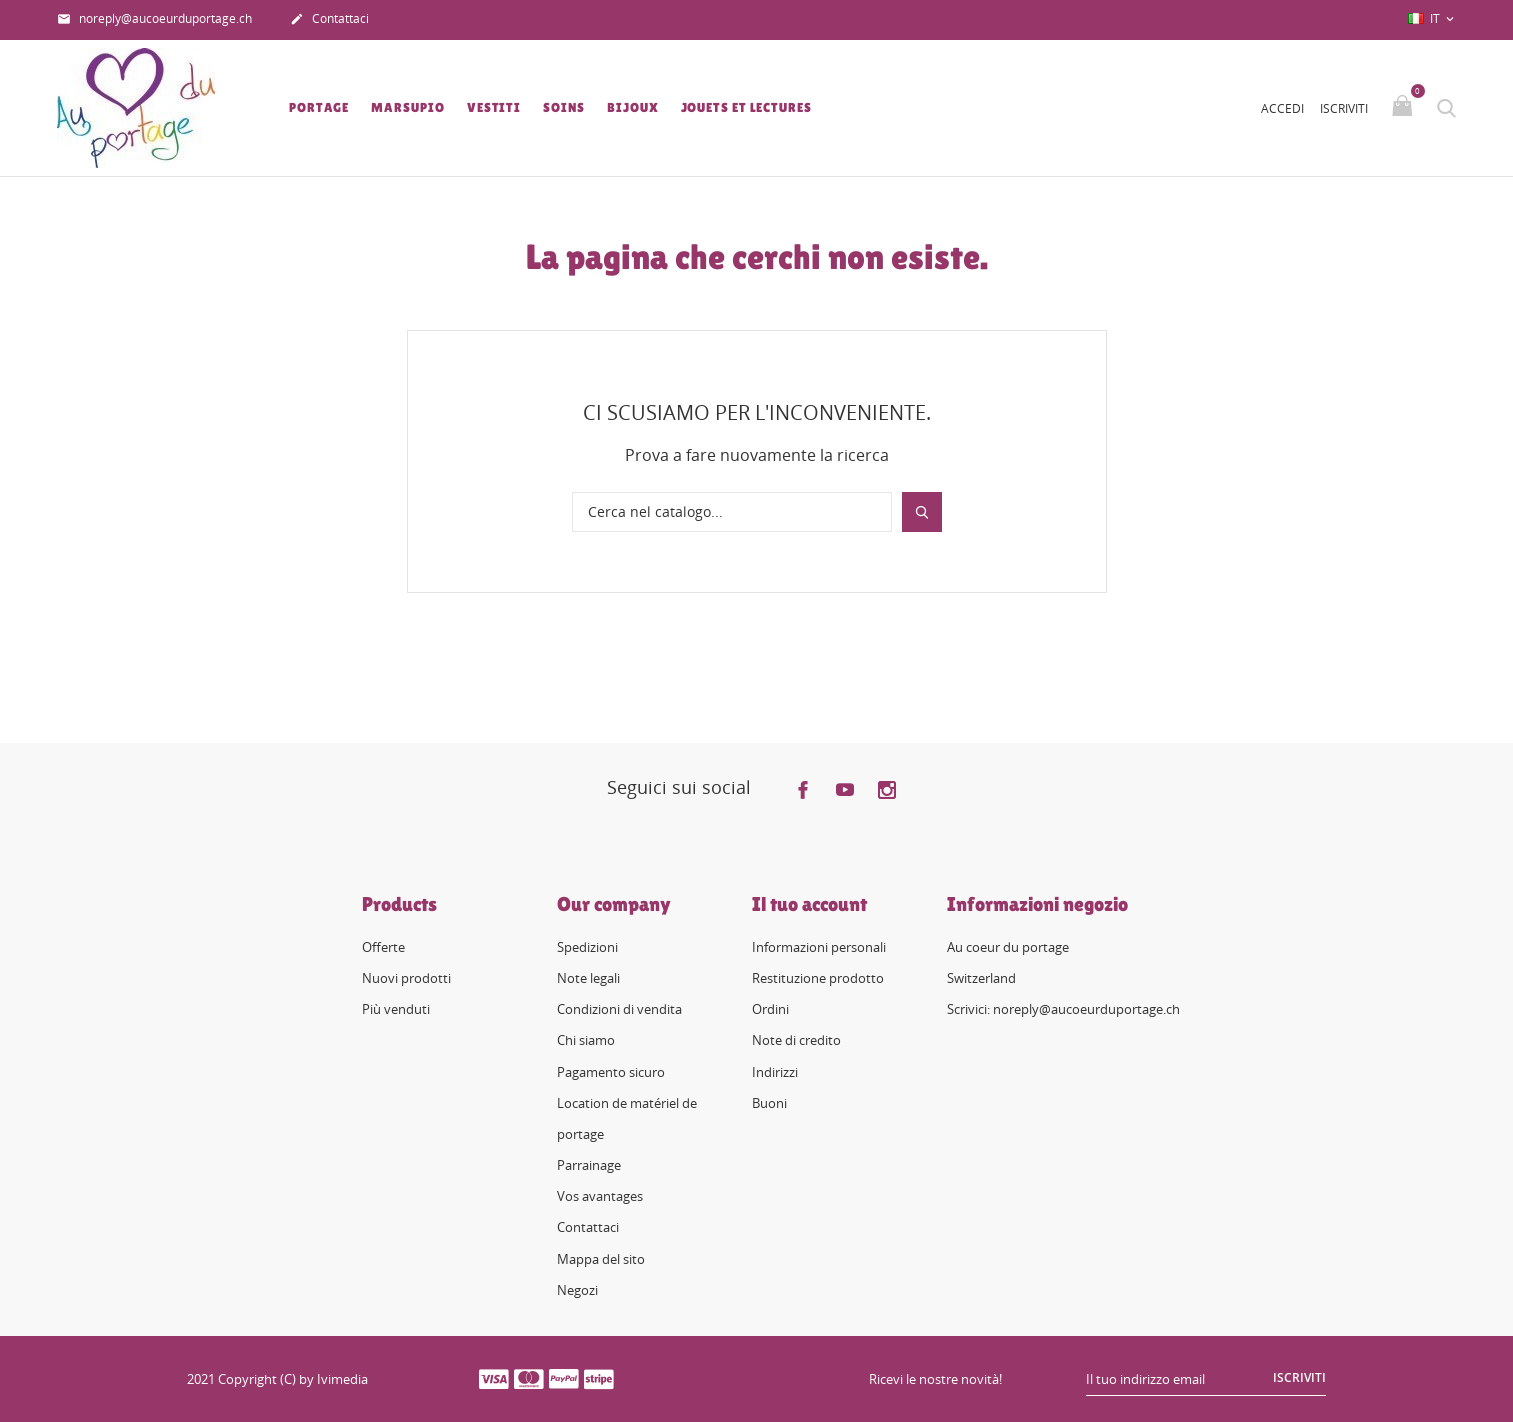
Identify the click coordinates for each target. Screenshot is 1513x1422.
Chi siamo (586, 1040)
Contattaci (329, 20)
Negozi (577, 1290)
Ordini (770, 1009)
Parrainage (589, 1165)
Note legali (588, 978)
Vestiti (494, 107)
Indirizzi (775, 1072)
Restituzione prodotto (818, 978)
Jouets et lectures (746, 107)
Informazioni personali (819, 947)
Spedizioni (587, 947)
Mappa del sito (601, 1259)
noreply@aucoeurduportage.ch (154, 20)
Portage (319, 107)
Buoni (769, 1103)
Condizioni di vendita (619, 1009)
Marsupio (407, 107)
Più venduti (396, 1009)
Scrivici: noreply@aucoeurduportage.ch (1063, 1009)
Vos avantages (600, 1196)
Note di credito (796, 1040)
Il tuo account (809, 904)
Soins (564, 107)
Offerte (383, 947)
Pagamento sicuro (611, 1072)
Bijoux (632, 107)
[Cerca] (732, 512)
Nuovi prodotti (406, 978)
